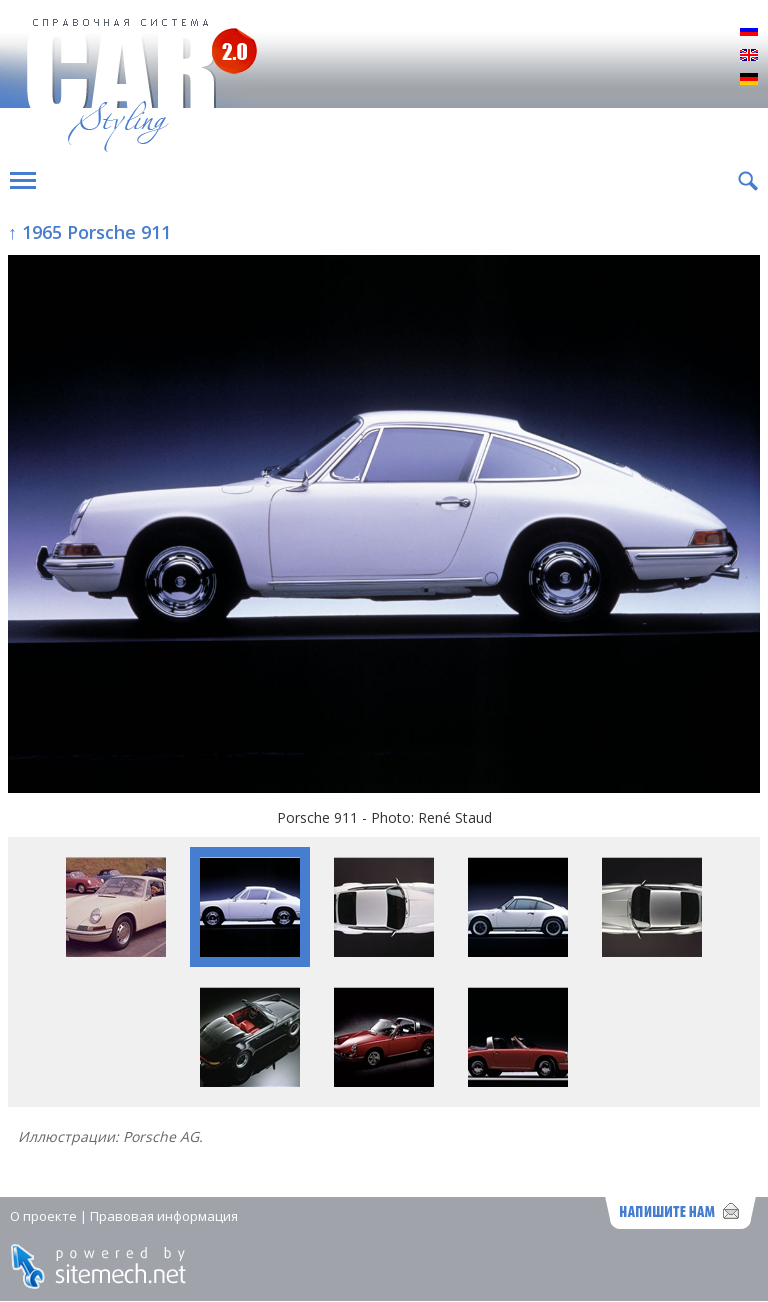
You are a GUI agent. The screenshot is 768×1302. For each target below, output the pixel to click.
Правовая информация (164, 1216)
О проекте (43, 1216)
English (749, 56)
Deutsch (749, 80)
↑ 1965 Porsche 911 (89, 232)
